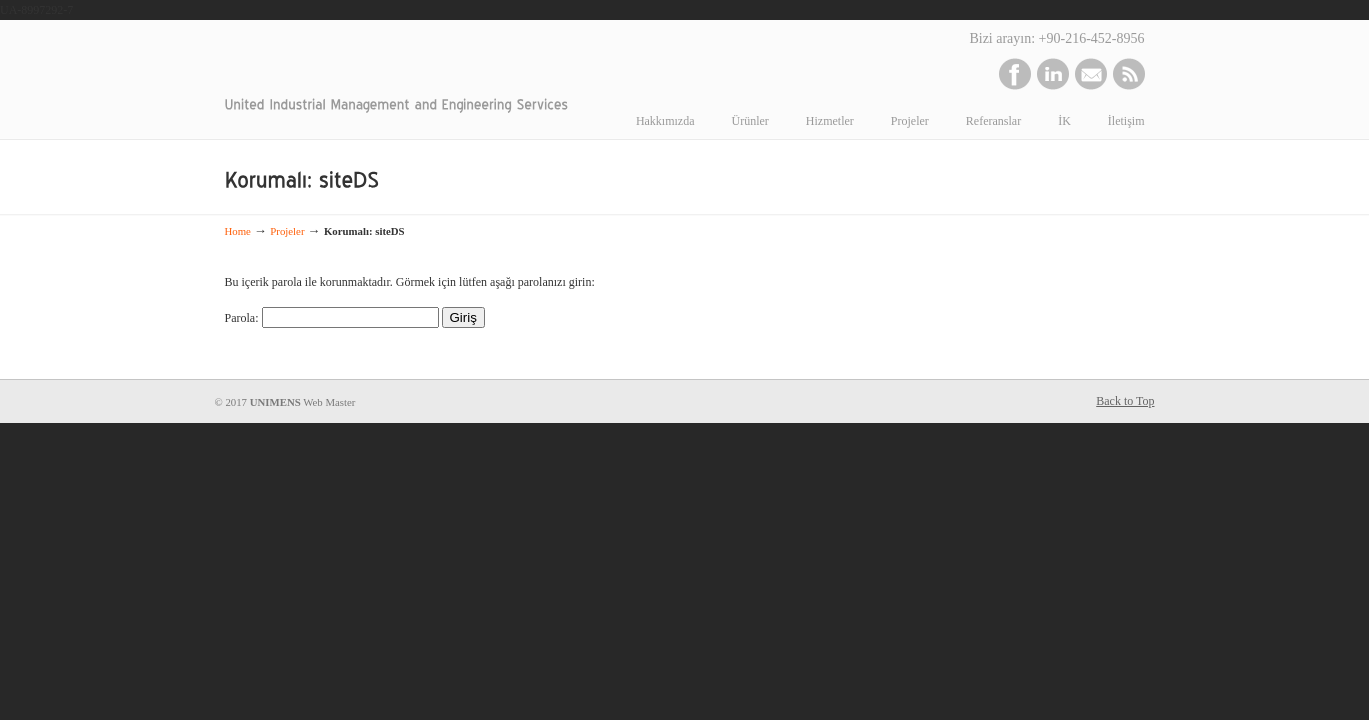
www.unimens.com (386, 62)
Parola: (332, 318)
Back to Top (1125, 401)
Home (238, 231)
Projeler (287, 231)
